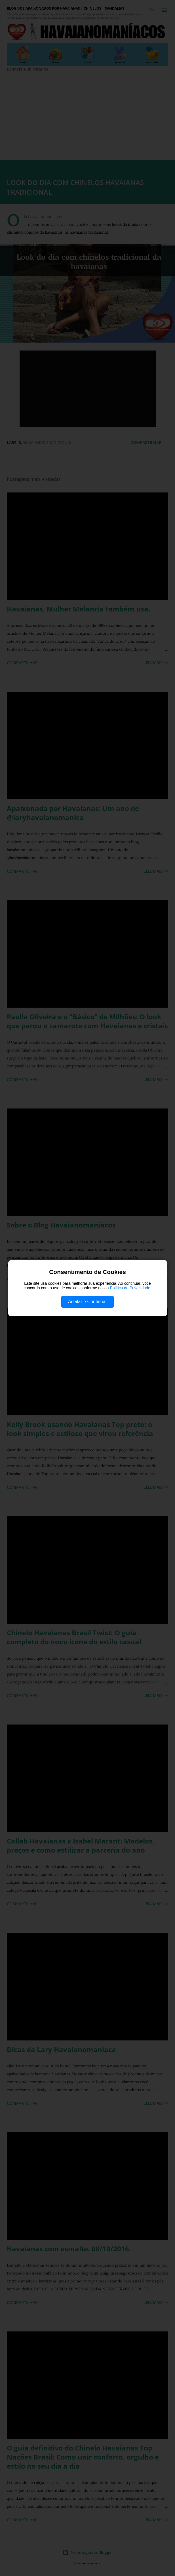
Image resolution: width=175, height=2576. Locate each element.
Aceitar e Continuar (87, 1301)
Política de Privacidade (130, 1288)
